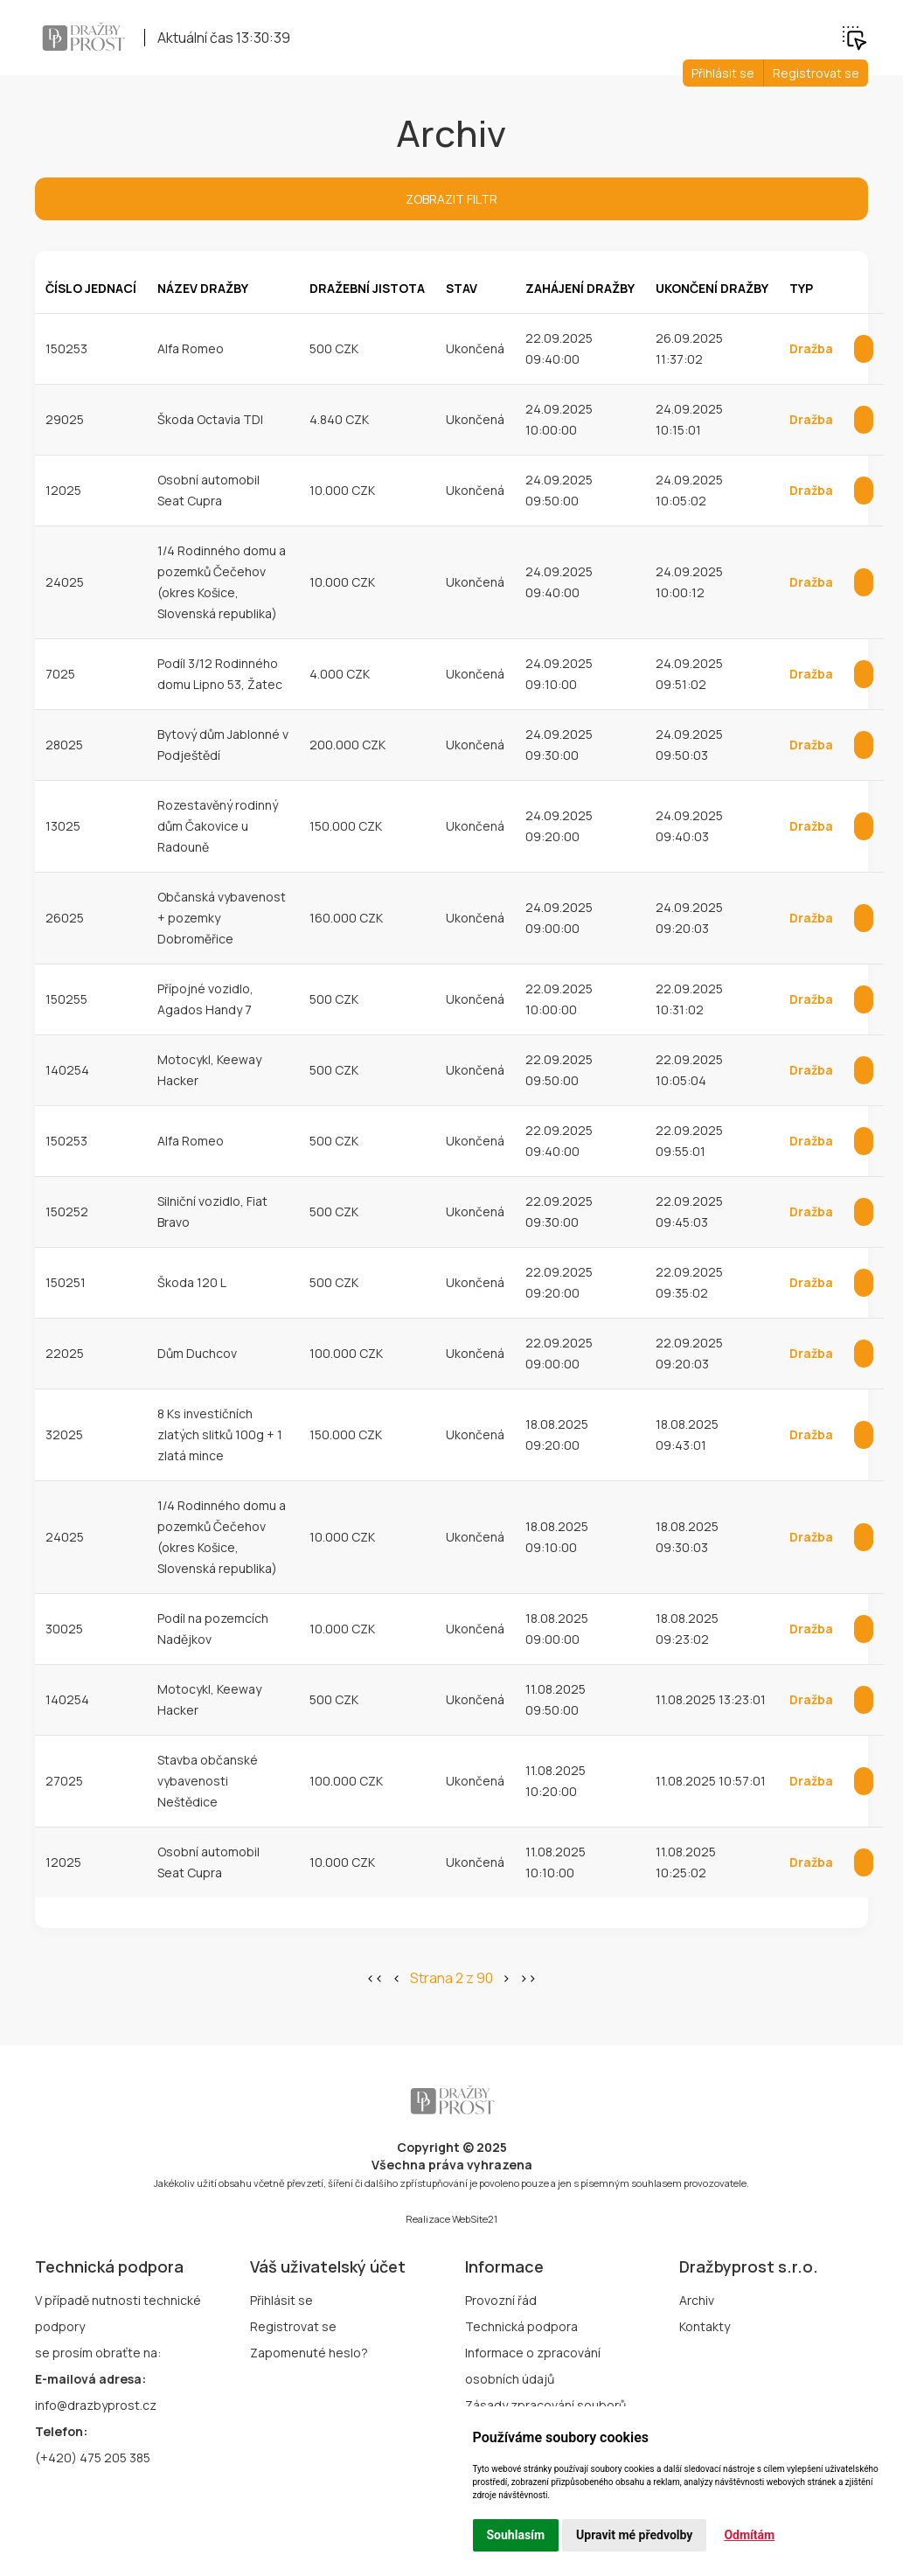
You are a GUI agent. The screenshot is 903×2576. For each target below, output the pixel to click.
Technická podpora (521, 2326)
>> (528, 1978)
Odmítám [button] (749, 2535)
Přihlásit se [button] (722, 73)
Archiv (696, 2300)
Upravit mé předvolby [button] (634, 2535)
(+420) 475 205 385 (92, 2457)
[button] (854, 35)
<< (375, 1978)
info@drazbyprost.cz (95, 2405)
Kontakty (704, 2326)
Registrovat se (816, 73)
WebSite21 (474, 2218)
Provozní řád (501, 2300)
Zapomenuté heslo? (309, 2352)
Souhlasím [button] (516, 2535)
